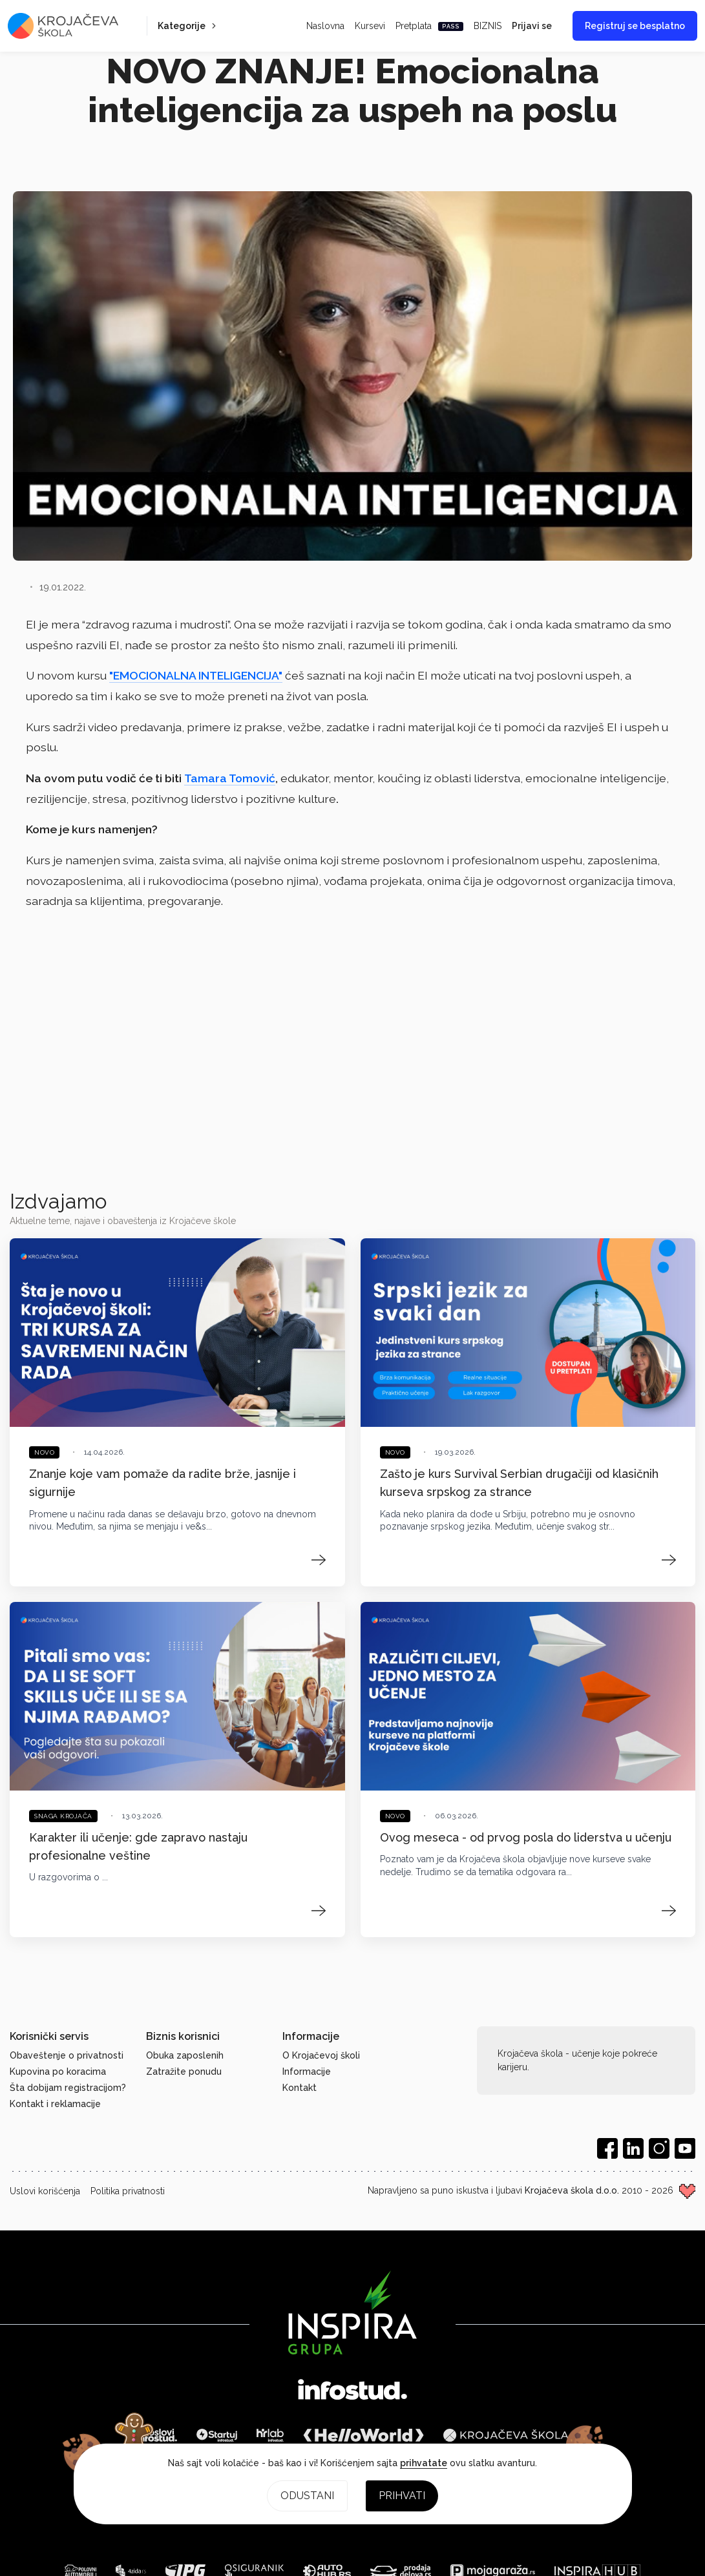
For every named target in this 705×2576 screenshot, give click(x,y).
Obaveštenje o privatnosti (66, 2055)
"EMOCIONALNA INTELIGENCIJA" (195, 675)
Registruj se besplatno (635, 26)
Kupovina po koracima (58, 2071)
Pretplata (429, 26)
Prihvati (402, 2495)
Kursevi (370, 26)
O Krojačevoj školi (321, 2055)
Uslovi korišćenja (45, 2191)
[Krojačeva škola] (506, 2435)
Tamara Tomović (229, 778)
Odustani (307, 2495)
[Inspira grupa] (352, 2312)
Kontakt (299, 2088)
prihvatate (423, 2463)
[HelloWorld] (363, 2435)
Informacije (306, 2071)
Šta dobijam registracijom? (68, 2088)
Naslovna (325, 26)
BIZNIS (487, 26)
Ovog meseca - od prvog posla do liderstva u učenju (525, 1837)
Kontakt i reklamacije (55, 2104)
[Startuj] (216, 2435)
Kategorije (188, 25)
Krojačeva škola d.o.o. (572, 2190)
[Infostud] (352, 2391)
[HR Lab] (270, 2435)
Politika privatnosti (127, 2191)
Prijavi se (532, 26)
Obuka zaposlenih (185, 2055)
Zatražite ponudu (184, 2071)
